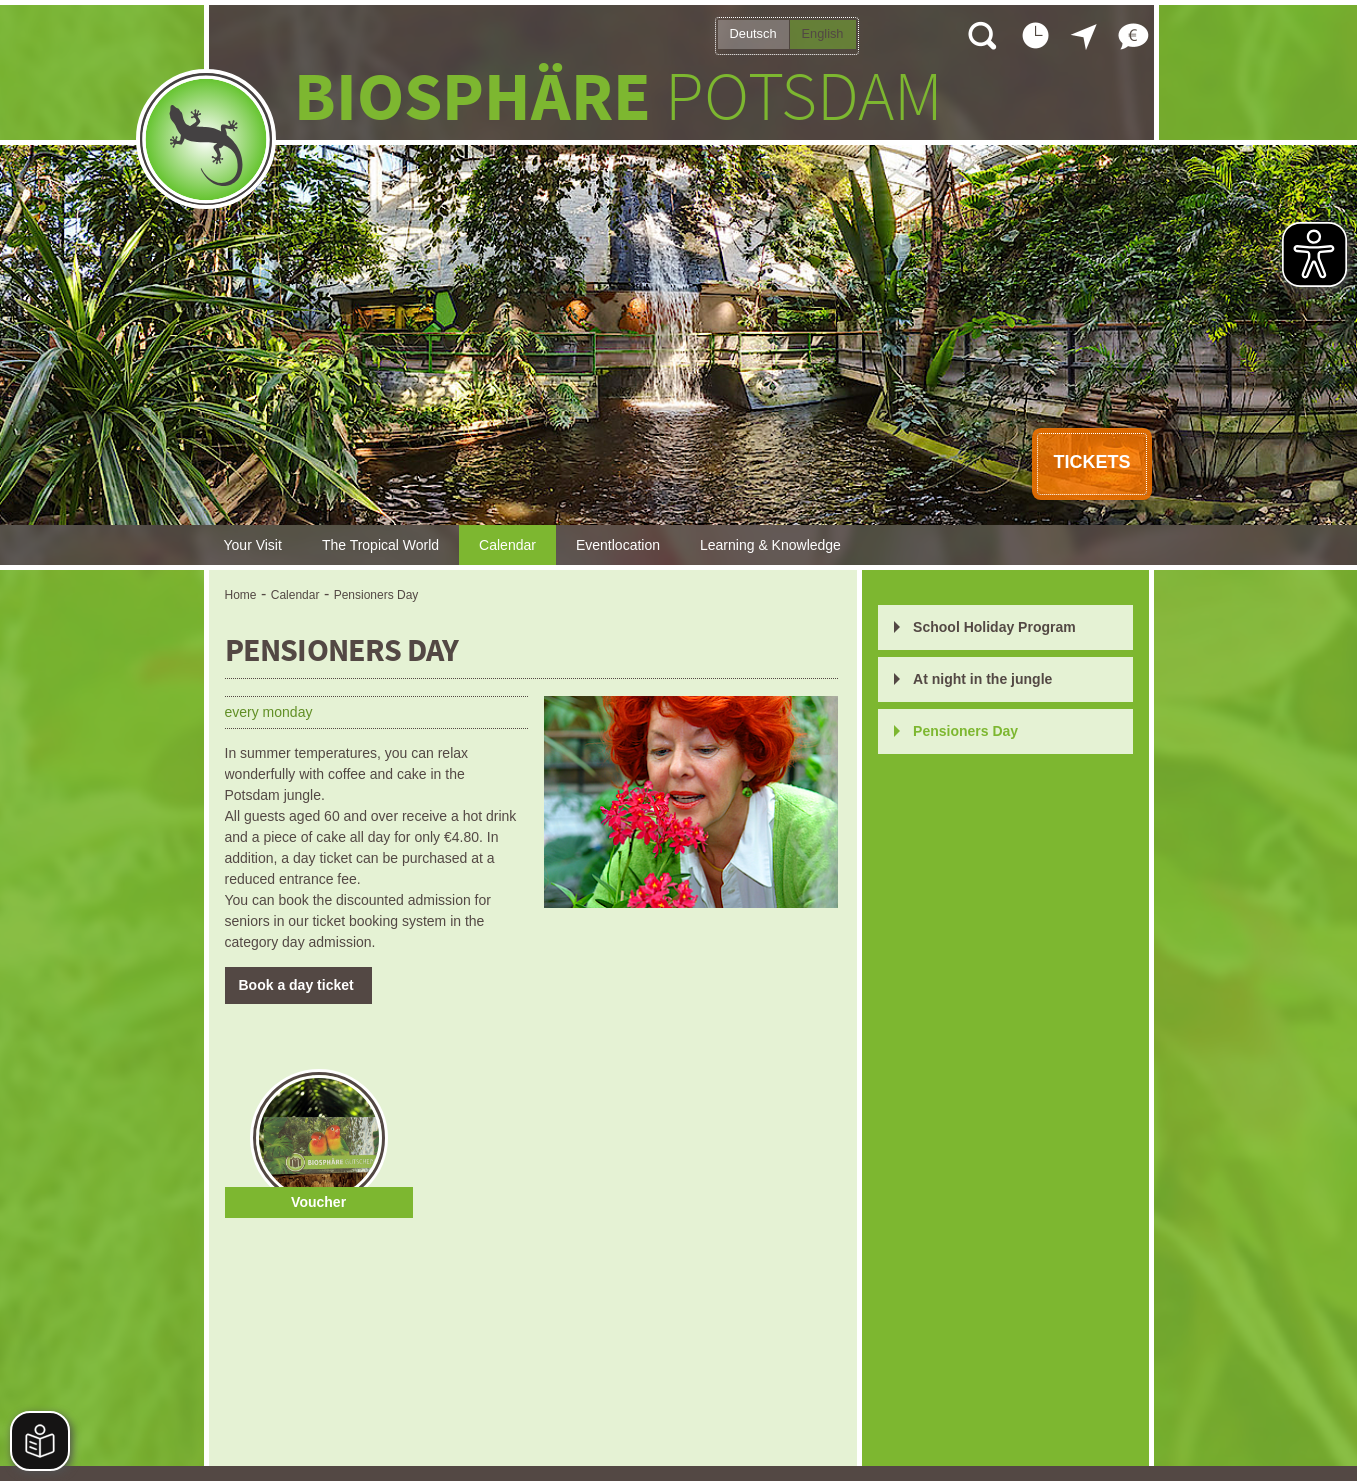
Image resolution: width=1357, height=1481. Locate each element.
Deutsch (753, 33)
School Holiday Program (994, 627)
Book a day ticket (298, 985)
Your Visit (253, 545)
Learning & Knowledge (770, 545)
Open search (981, 35)
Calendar (507, 545)
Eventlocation (618, 545)
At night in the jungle (982, 679)
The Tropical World (380, 545)
